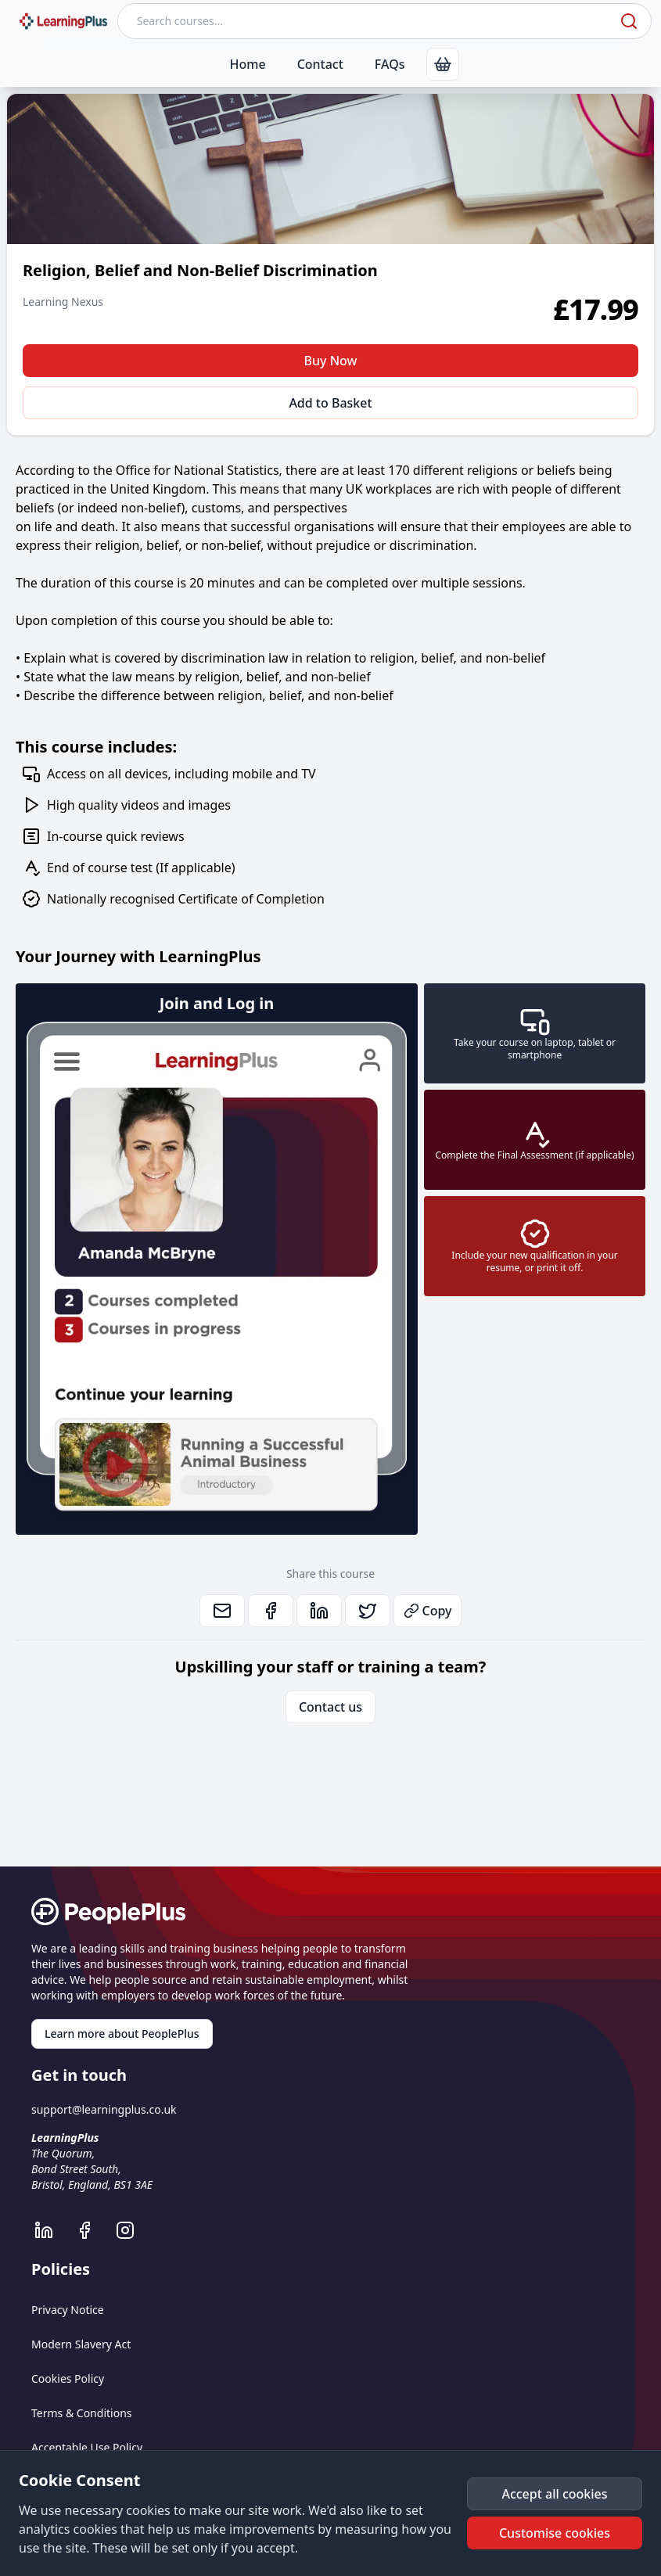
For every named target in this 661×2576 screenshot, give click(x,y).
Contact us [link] (330, 1707)
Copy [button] (428, 1610)
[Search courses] (367, 21)
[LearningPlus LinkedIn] (51, 2230)
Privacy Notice (67, 2309)
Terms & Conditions (81, 2412)
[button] (554, 2493)
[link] (442, 64)
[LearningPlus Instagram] (133, 2230)
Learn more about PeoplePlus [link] (122, 2033)
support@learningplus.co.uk (104, 2109)
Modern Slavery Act (81, 2344)
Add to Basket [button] (330, 402)
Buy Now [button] (330, 360)
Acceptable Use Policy (86, 2447)
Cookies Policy (67, 2378)
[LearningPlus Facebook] (92, 2230)
